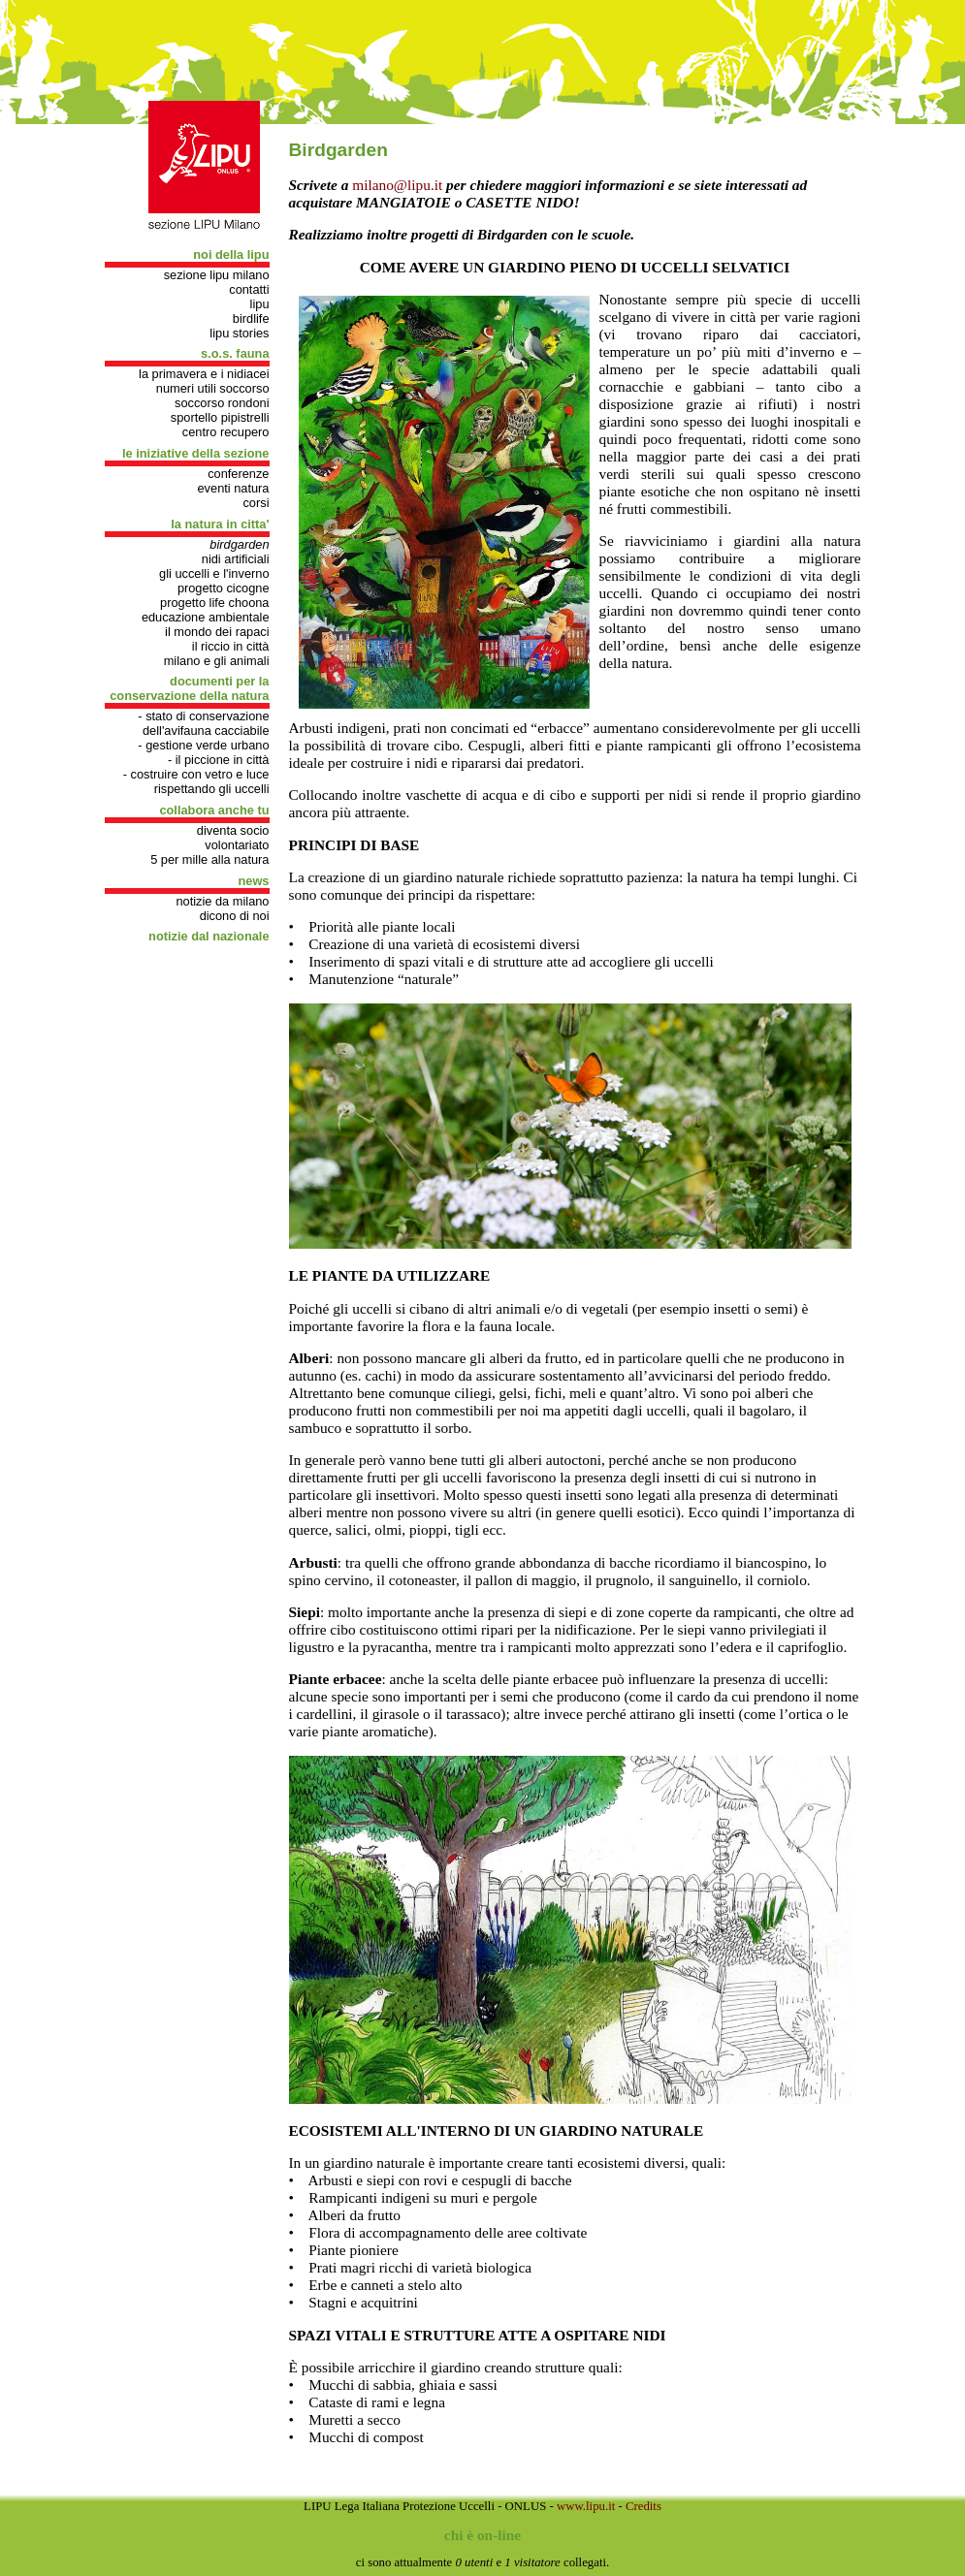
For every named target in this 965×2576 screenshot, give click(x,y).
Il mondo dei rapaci (217, 631)
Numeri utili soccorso (213, 388)
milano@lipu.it (397, 184)
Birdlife (251, 318)
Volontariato (237, 845)
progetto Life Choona (214, 602)
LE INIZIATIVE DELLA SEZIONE (196, 453)
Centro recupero (226, 432)
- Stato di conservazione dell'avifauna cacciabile (203, 723)
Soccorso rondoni (222, 403)
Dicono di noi (235, 915)
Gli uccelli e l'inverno (214, 573)
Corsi (255, 502)
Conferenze (238, 473)
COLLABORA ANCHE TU (214, 810)
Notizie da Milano (222, 901)
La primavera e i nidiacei (204, 373)
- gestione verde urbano (203, 745)
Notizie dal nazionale (208, 936)
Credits (643, 2506)
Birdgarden (239, 544)
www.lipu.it (586, 2506)
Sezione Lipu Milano (217, 275)
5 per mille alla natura (209, 859)
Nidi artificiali (236, 559)
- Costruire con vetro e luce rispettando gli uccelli (196, 781)
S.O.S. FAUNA (235, 353)
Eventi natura (234, 488)
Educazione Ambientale (206, 617)
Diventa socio (233, 830)
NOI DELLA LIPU (231, 254)
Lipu (260, 304)
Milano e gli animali (217, 660)
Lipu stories (239, 333)
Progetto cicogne (223, 588)
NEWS (253, 881)
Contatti (249, 289)
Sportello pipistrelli (220, 417)
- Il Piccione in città (219, 759)
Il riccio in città (231, 646)
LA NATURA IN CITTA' (220, 524)
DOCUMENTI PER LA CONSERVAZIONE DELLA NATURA (189, 688)
